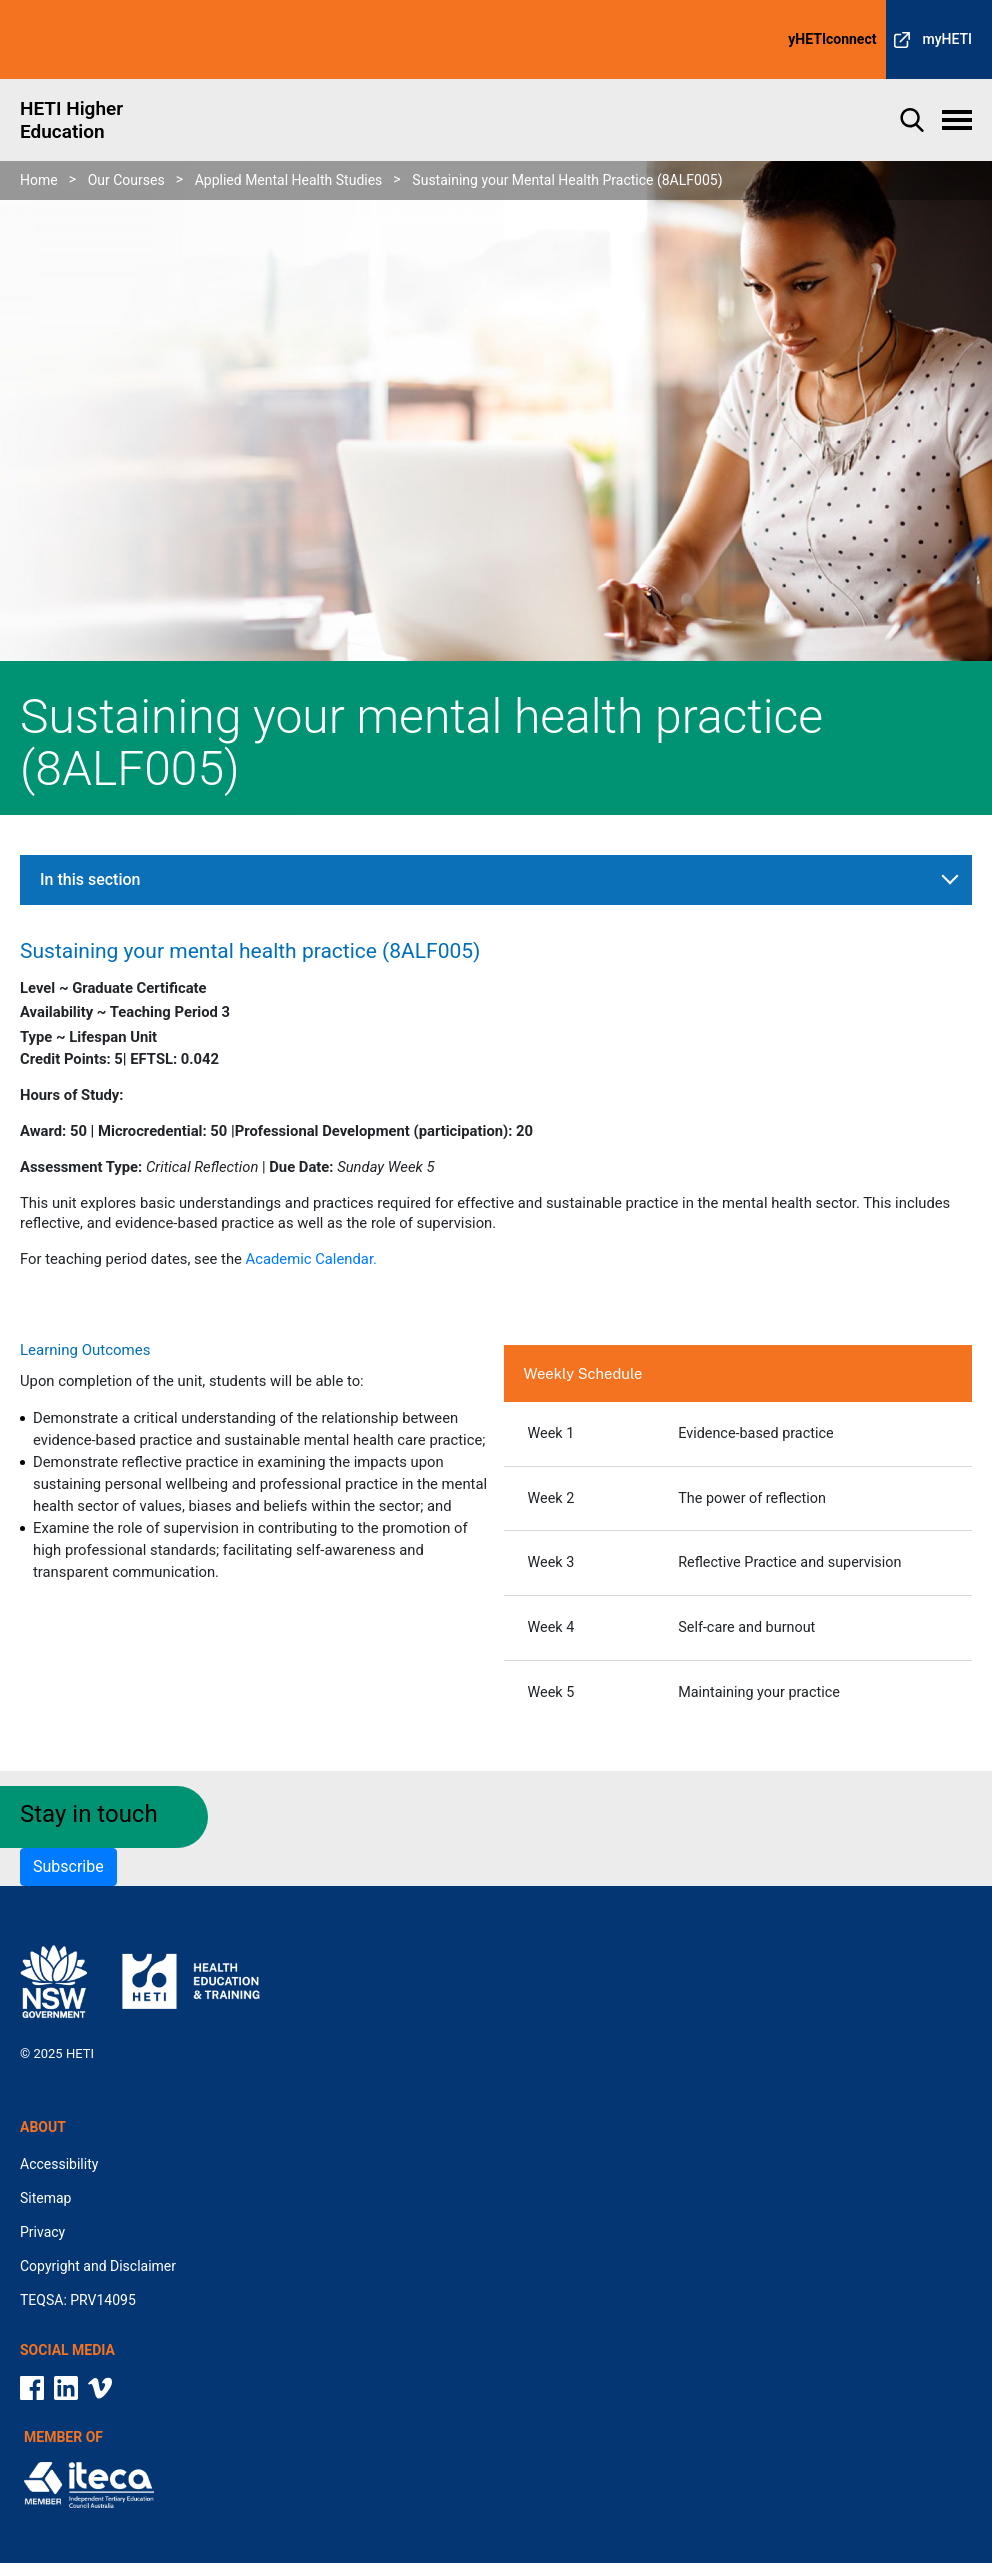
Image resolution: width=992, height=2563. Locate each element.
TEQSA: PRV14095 (78, 2300)
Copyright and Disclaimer (98, 2266)
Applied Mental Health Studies (289, 180)
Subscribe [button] (68, 1866)
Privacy (42, 2232)
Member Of (63, 2437)
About (43, 2127)
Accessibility (59, 2164)
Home (39, 180)
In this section (90, 879)
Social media (67, 2350)
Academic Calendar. (311, 1259)
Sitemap (45, 2198)
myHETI (947, 39)
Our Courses (126, 180)
